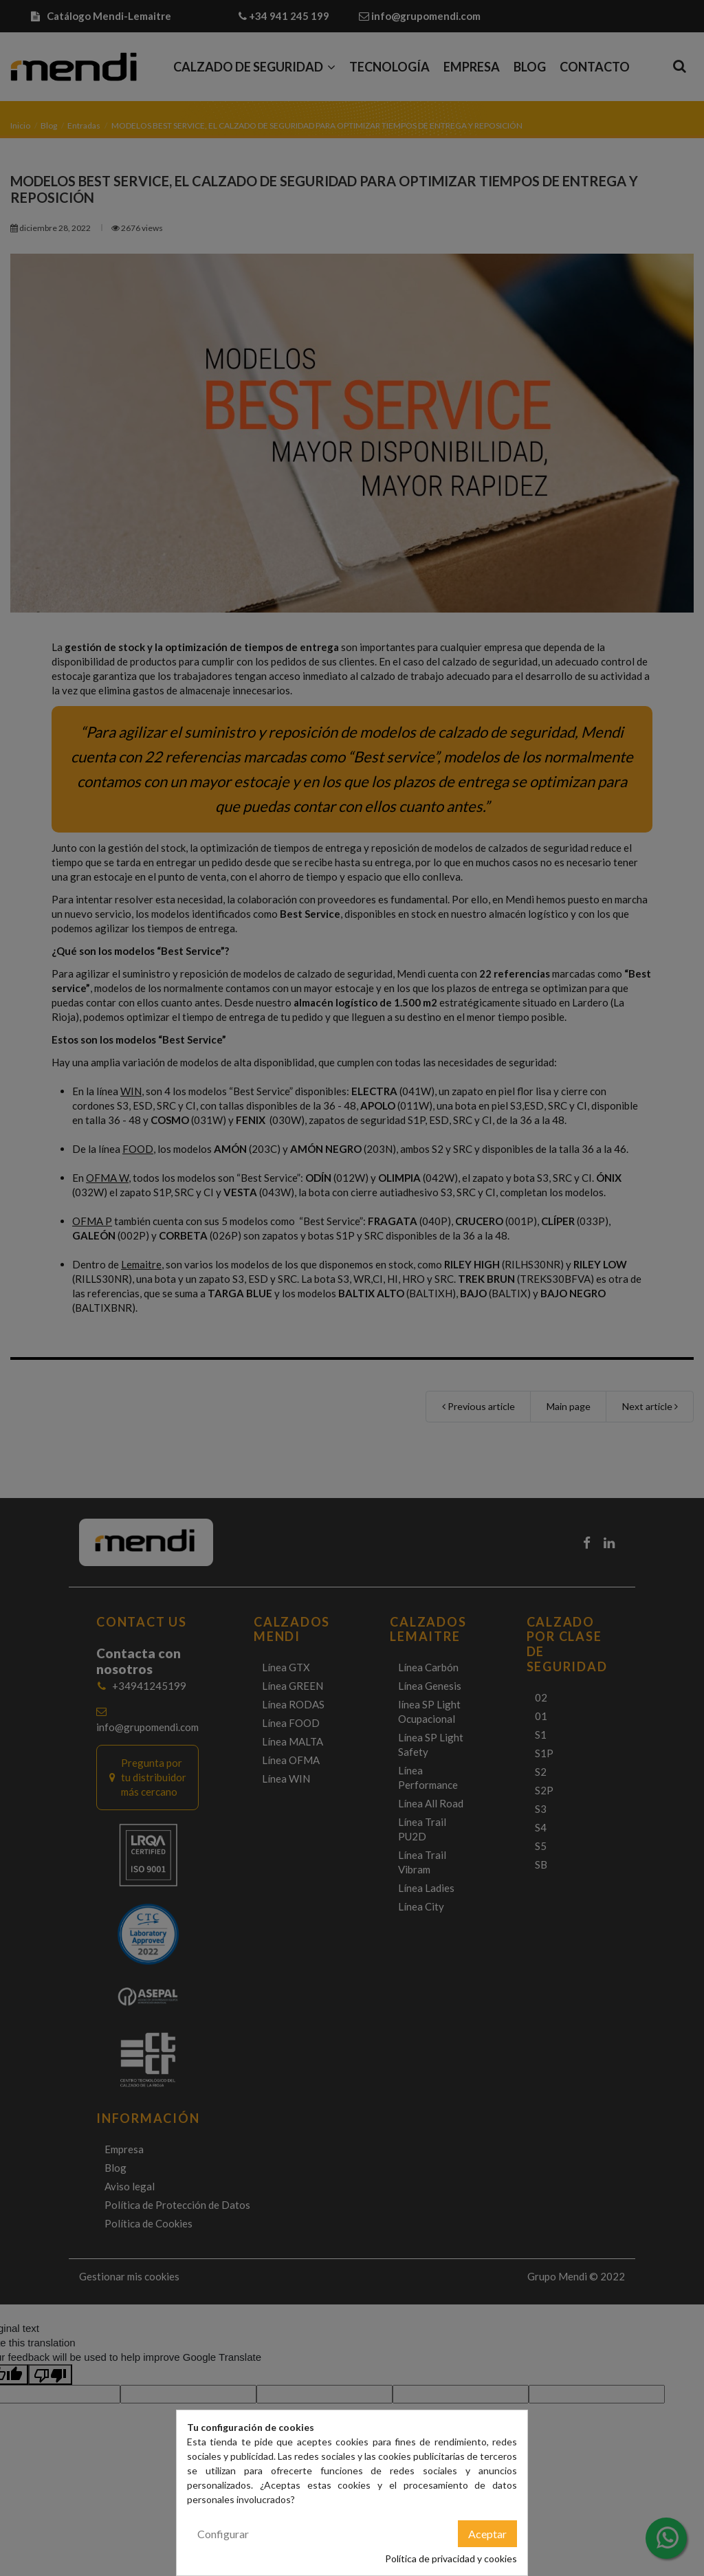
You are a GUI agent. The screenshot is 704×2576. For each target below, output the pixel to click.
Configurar (223, 2533)
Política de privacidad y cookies (451, 2558)
